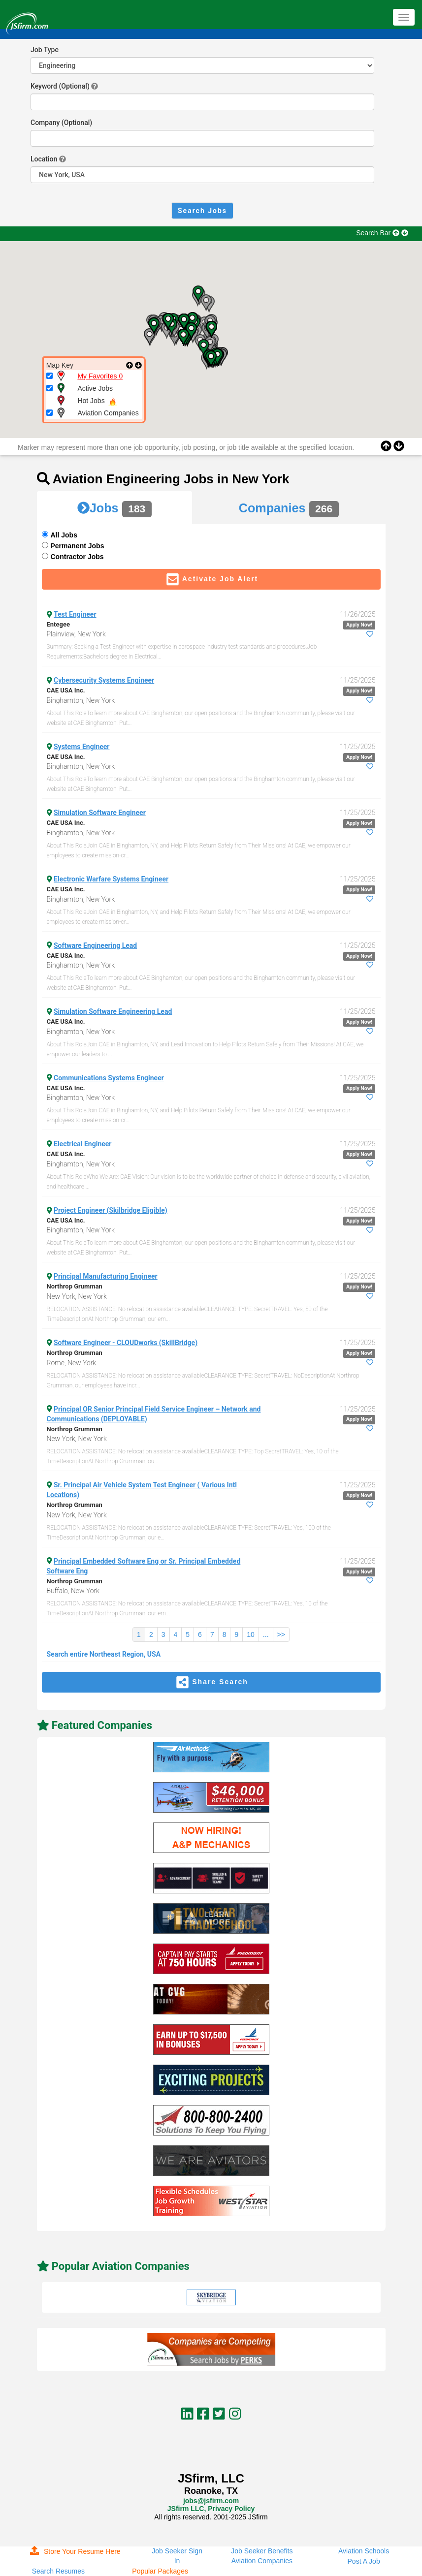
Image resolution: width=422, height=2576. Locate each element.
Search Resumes (58, 2571)
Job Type (45, 50)
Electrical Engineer (83, 1144)
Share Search (211, 1682)
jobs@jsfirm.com (211, 2501)
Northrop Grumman (74, 1286)
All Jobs (64, 535)
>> (281, 1634)
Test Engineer (75, 614)
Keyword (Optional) (60, 86)
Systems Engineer (81, 747)
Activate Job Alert (211, 579)
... (266, 1634)
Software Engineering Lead (95, 945)
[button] (149, 337)
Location (44, 159)
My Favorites (100, 376)
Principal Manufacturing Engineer (106, 1276)
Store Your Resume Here (75, 2551)
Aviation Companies (261, 2561)
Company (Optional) (61, 122)
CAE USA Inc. (66, 690)
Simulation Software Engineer (100, 813)
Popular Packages (160, 2571)
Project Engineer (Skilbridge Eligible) (110, 1210)
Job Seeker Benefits (261, 2551)
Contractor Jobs (77, 557)
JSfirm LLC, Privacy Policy (211, 2509)
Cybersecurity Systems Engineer (104, 680)
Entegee (58, 624)
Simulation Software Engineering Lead (113, 1011)
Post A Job (364, 2561)
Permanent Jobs (77, 546)
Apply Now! (359, 625)
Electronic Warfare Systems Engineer (111, 879)
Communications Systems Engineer (109, 1078)
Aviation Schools (363, 2551)
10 (251, 1634)
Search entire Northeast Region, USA (104, 1654)
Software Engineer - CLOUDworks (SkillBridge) (125, 1343)
